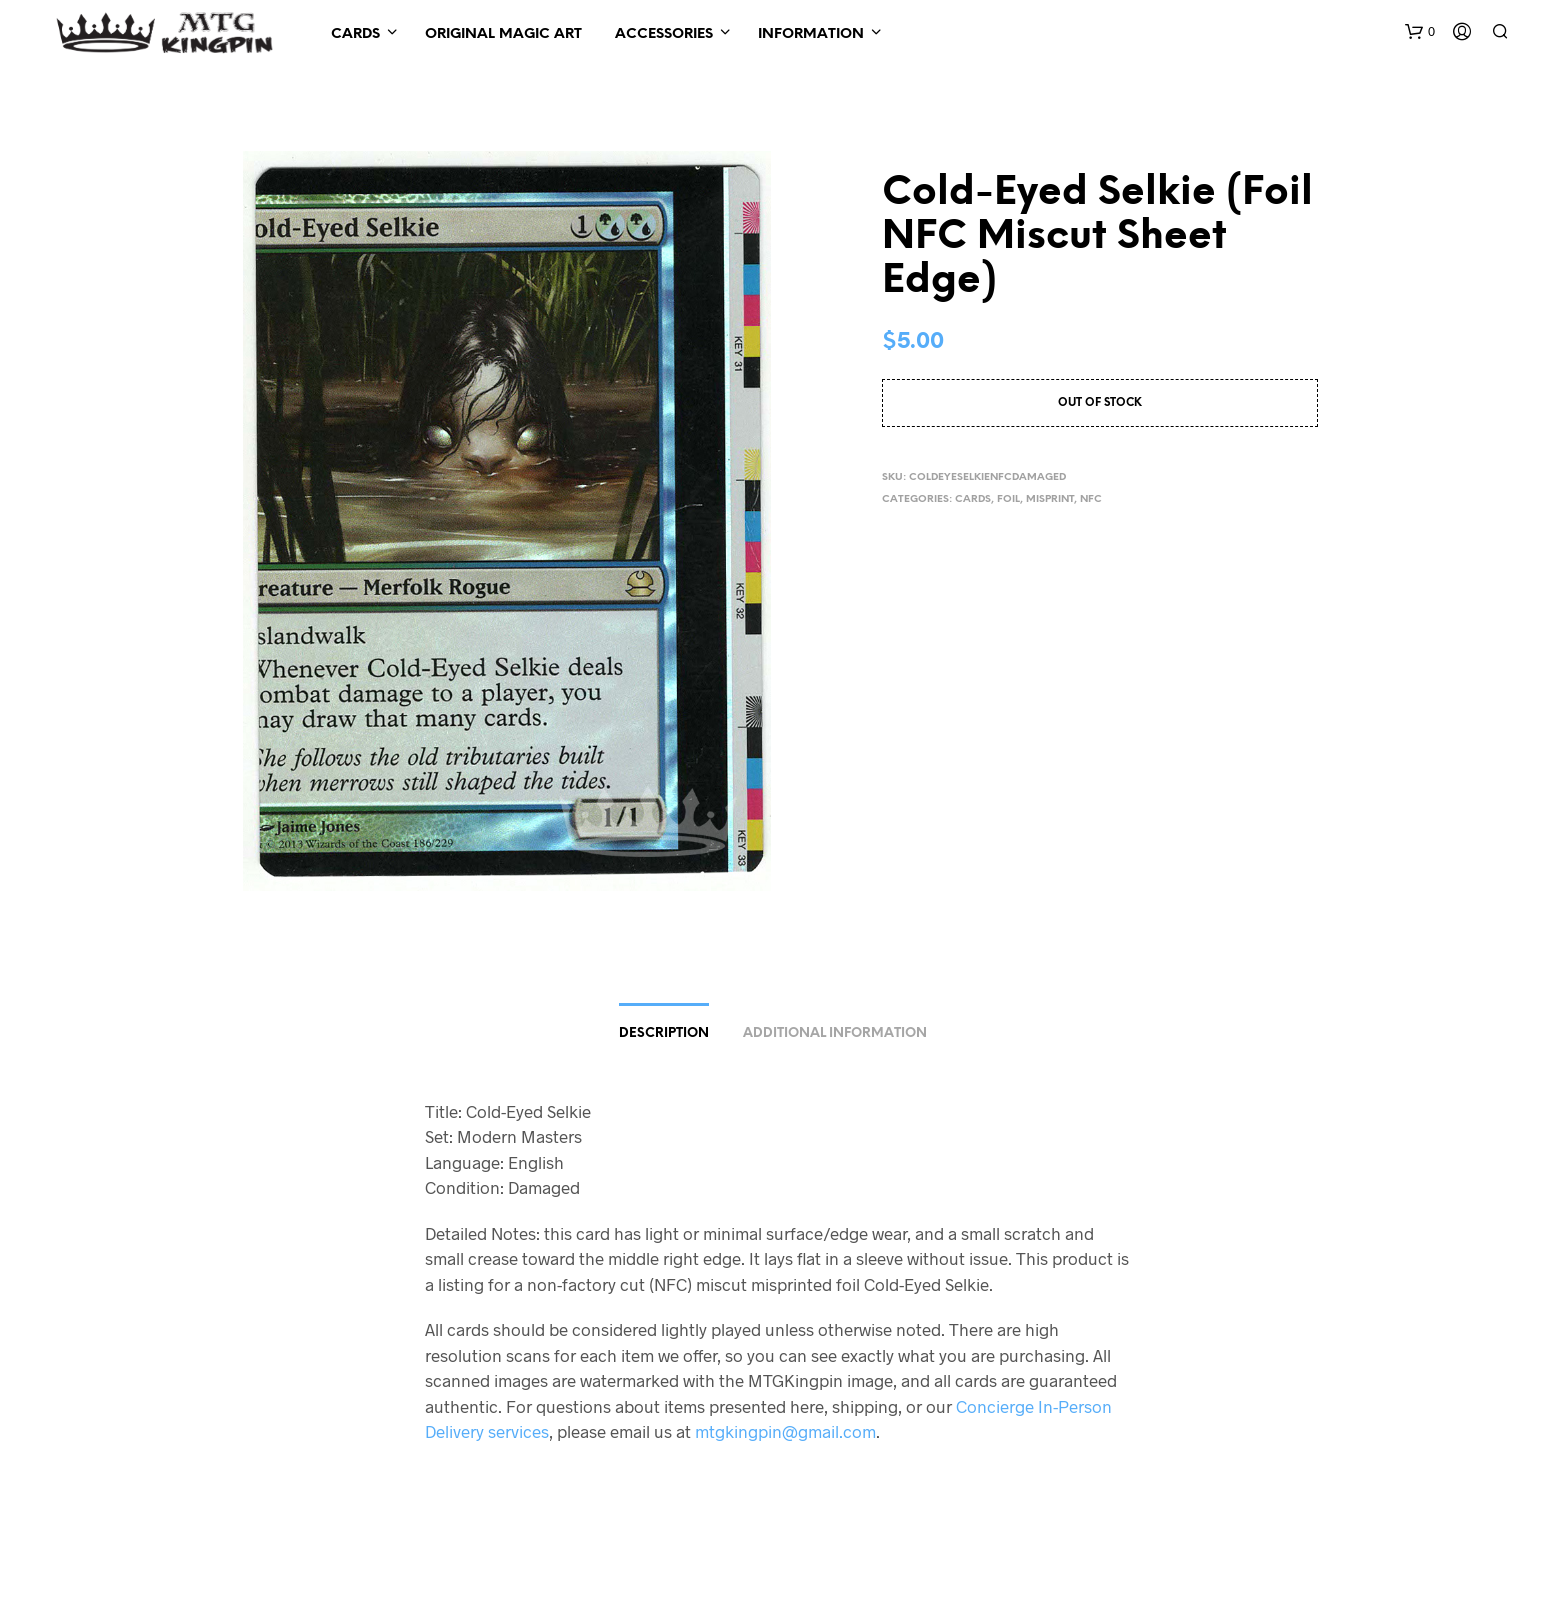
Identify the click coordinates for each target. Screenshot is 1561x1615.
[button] (1420, 32)
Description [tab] (664, 1033)
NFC (1091, 499)
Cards (355, 34)
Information (811, 34)
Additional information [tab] (835, 1033)
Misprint (1050, 499)
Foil (1008, 499)
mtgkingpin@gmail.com (785, 1431)
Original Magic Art (503, 34)
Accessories (664, 34)
